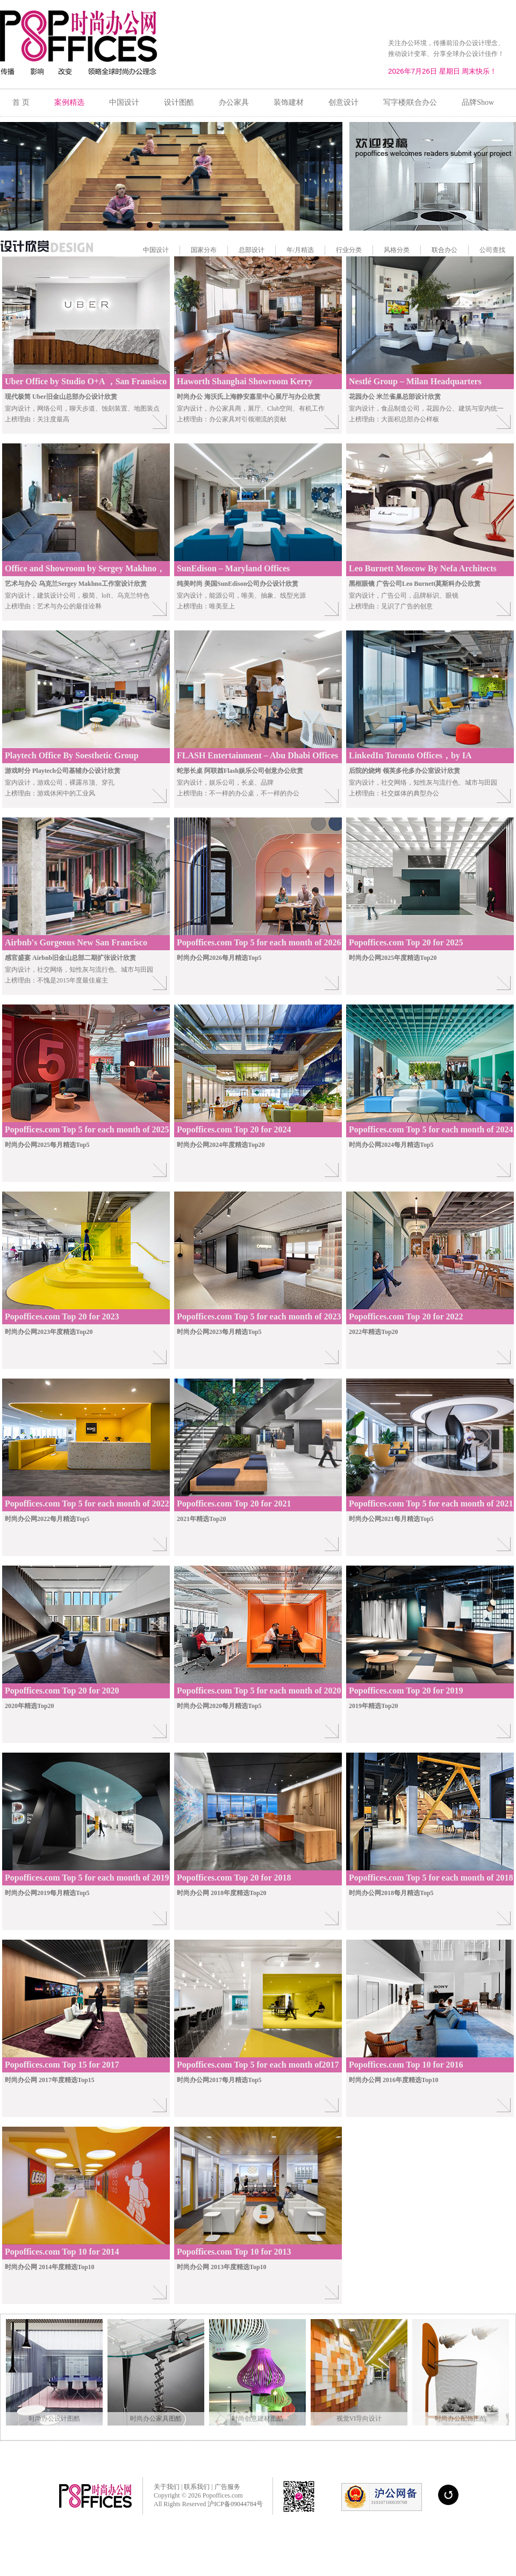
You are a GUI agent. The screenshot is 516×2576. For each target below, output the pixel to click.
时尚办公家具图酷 (156, 2418)
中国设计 (124, 102)
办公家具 (234, 102)
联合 (438, 250)
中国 (149, 250)
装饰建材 (289, 102)
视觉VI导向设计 (359, 2418)
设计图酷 (179, 102)
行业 (342, 250)
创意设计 (343, 102)
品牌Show (478, 102)
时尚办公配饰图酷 (460, 2418)
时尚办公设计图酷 (54, 2418)
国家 (197, 250)
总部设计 (251, 250)
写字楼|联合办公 (410, 102)
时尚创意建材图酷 (257, 2418)
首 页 (21, 102)
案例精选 (69, 102)
